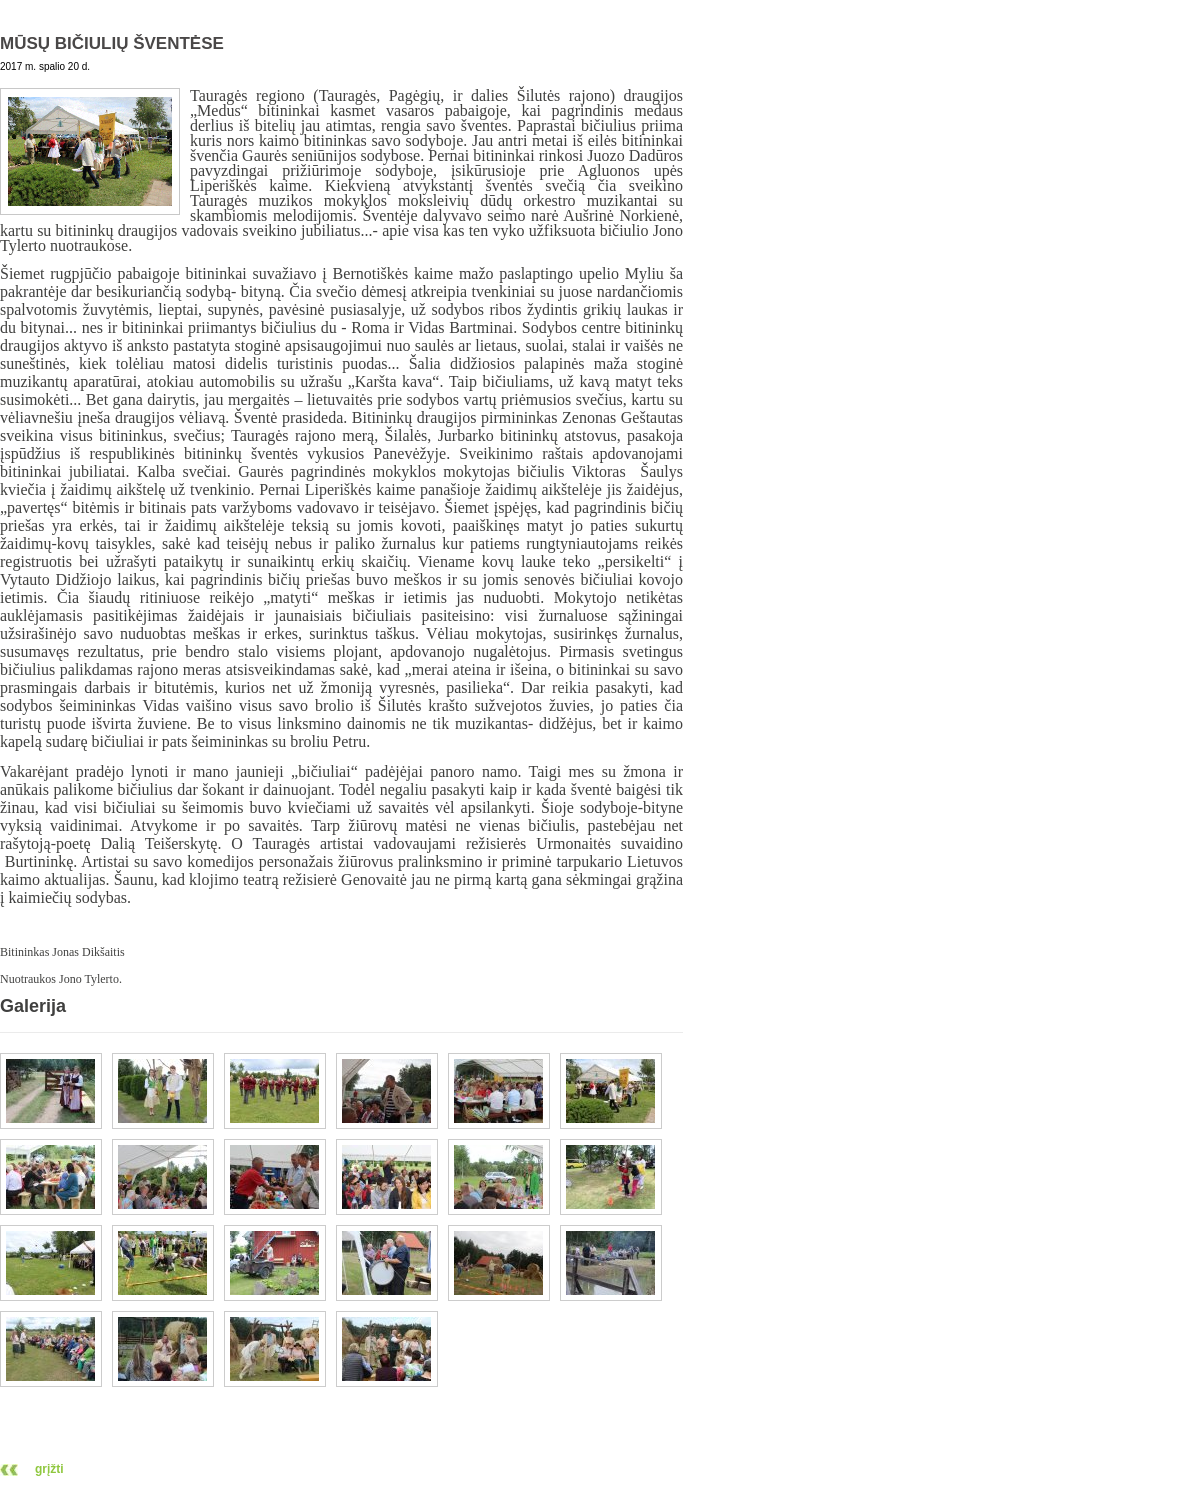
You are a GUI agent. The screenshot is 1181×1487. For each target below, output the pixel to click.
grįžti (49, 1469)
